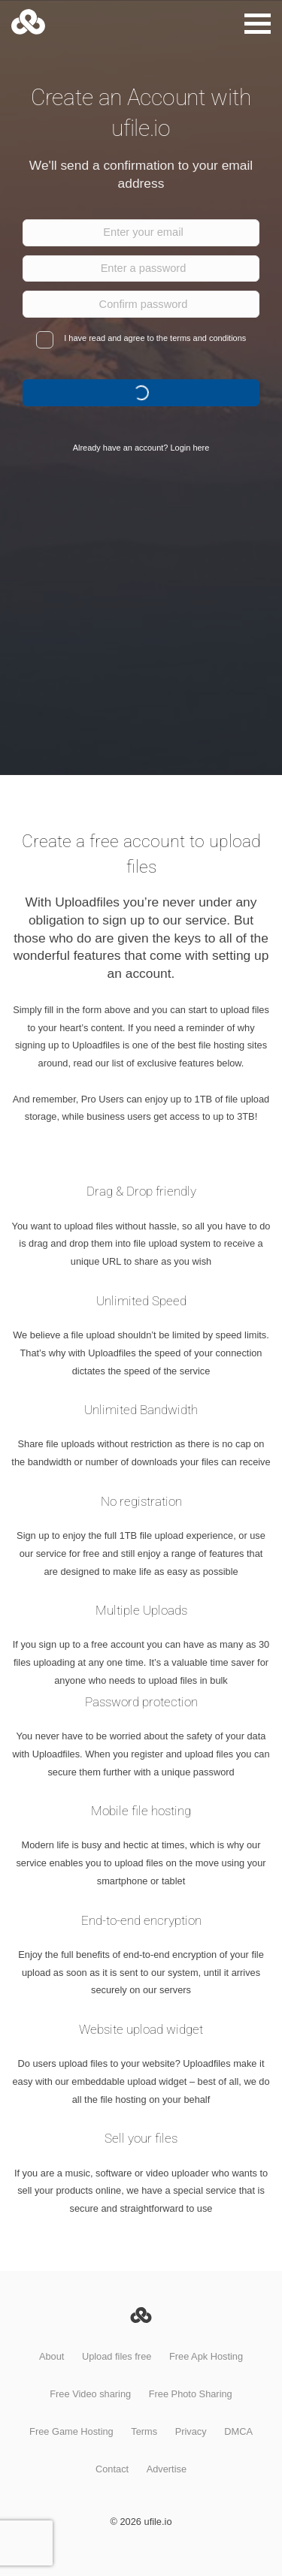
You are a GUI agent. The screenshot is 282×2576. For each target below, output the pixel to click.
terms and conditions (208, 337)
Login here (190, 447)
